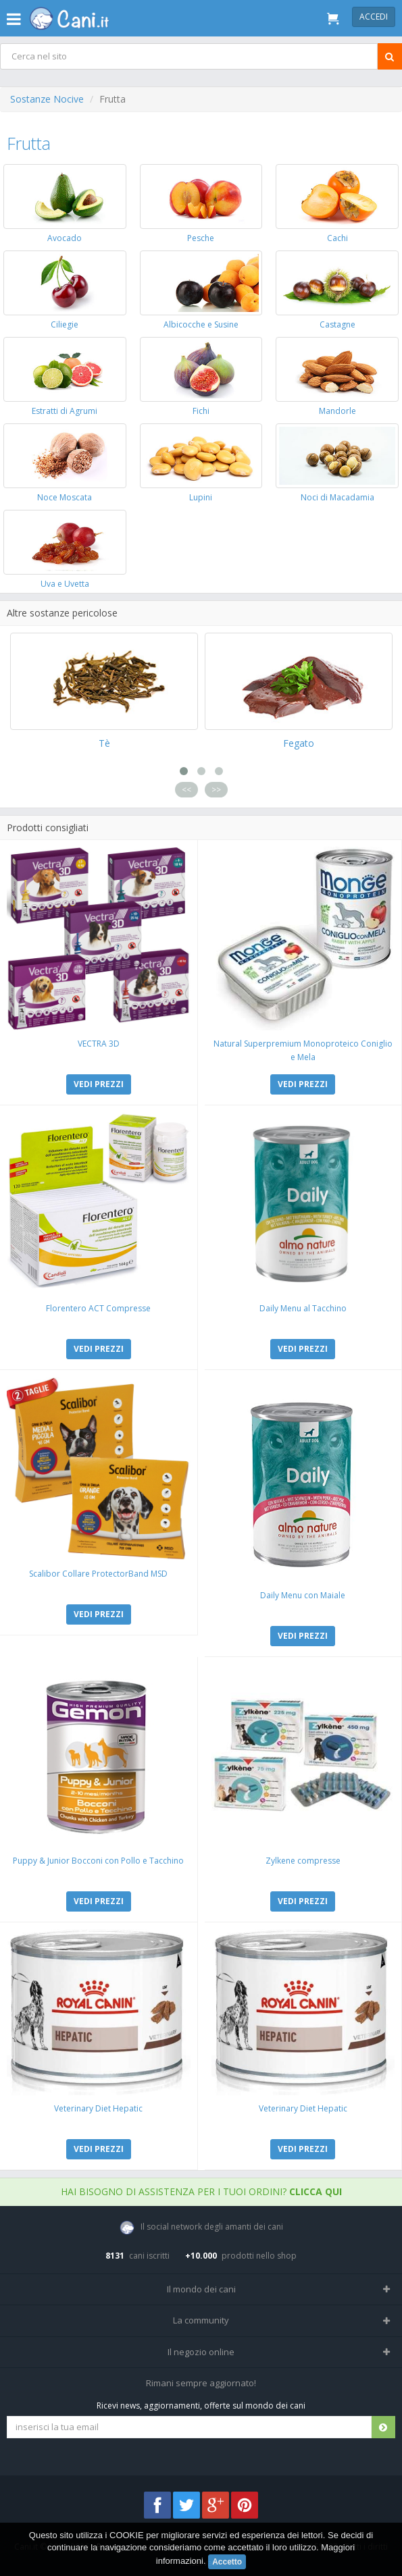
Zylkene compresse (303, 1860)
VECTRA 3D (99, 1043)
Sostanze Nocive (47, 99)
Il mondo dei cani (201, 2289)
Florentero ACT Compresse (98, 1308)
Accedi (373, 16)
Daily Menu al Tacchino (303, 1308)
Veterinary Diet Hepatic (98, 2108)
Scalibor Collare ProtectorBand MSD (98, 1573)
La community (201, 2320)
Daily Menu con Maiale (302, 1595)
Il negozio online (201, 2352)
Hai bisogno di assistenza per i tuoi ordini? (201, 2191)
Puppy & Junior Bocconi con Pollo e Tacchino (98, 1860)
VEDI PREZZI (99, 1084)
